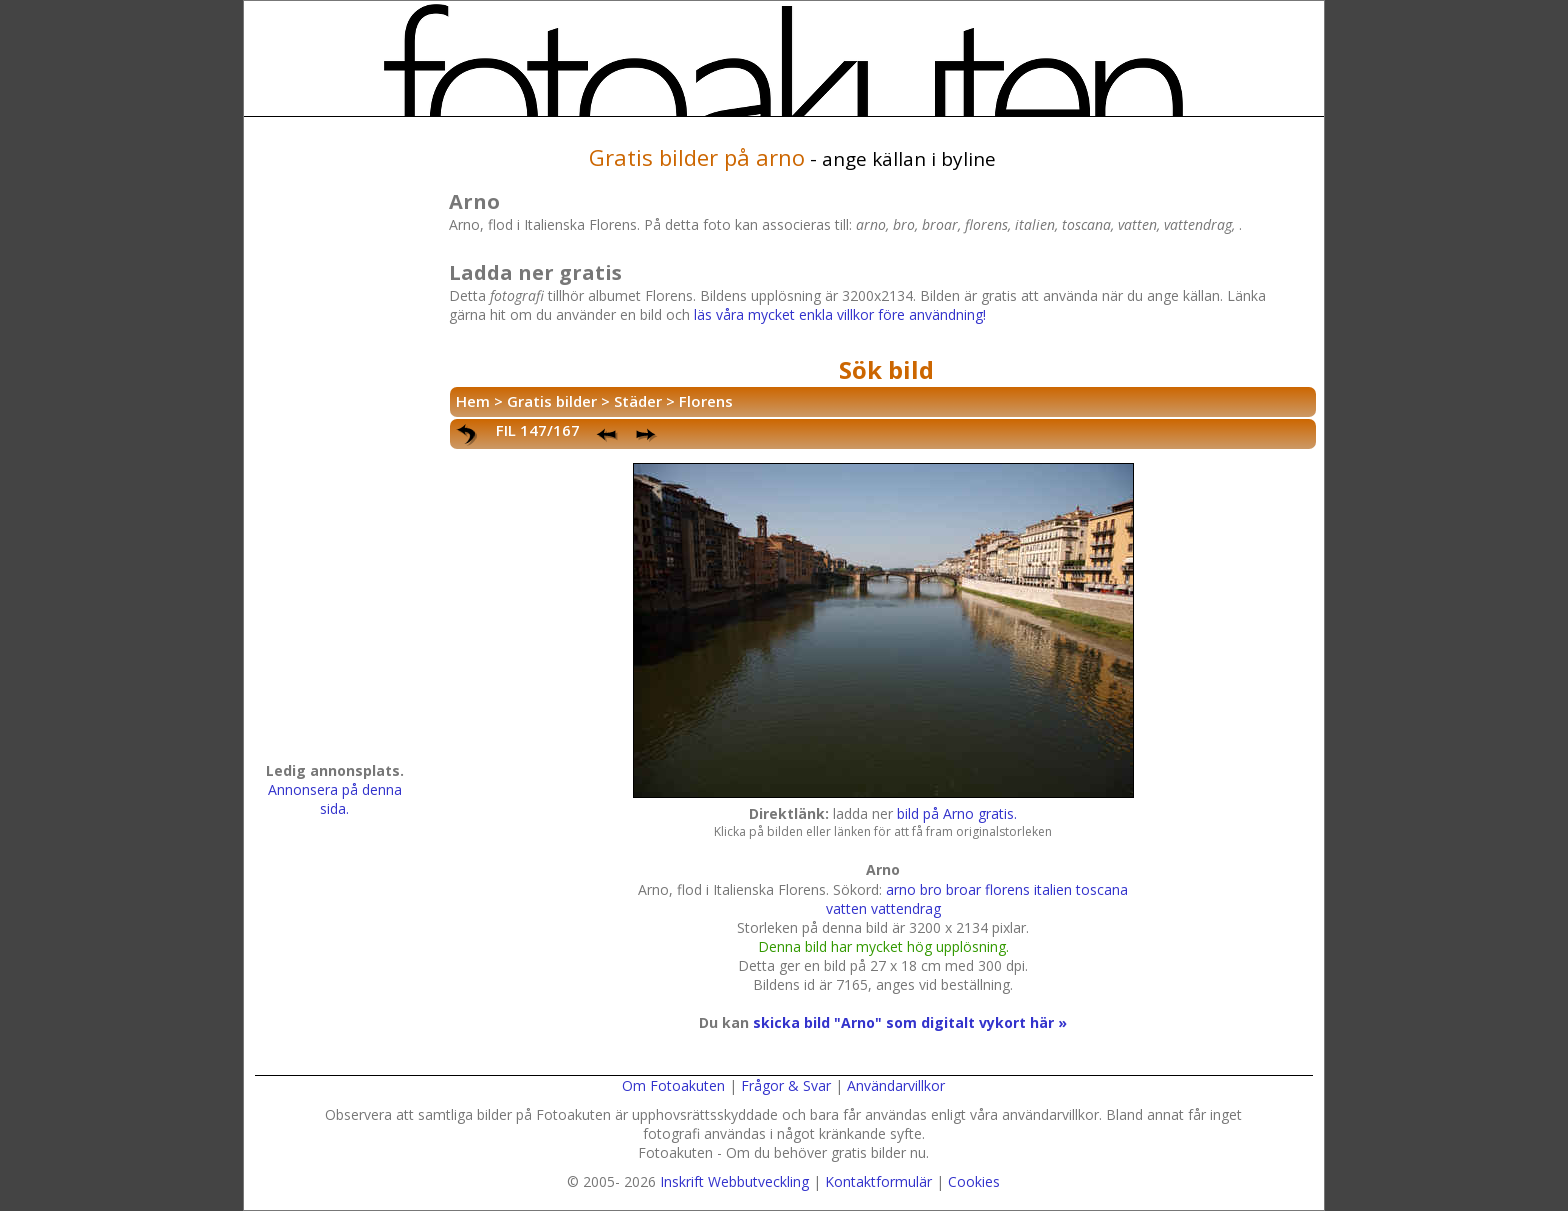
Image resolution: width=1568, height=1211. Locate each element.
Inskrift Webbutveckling (734, 1181)
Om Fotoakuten (673, 1085)
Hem (473, 401)
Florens (706, 401)
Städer (638, 401)
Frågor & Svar (786, 1085)
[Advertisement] (335, 446)
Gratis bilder (552, 401)
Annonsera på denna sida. (335, 799)
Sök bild (886, 369)
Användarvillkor (896, 1085)
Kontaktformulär (878, 1181)
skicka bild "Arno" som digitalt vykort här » (910, 1022)
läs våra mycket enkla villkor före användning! (840, 314)
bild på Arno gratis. (957, 813)
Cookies (974, 1181)
